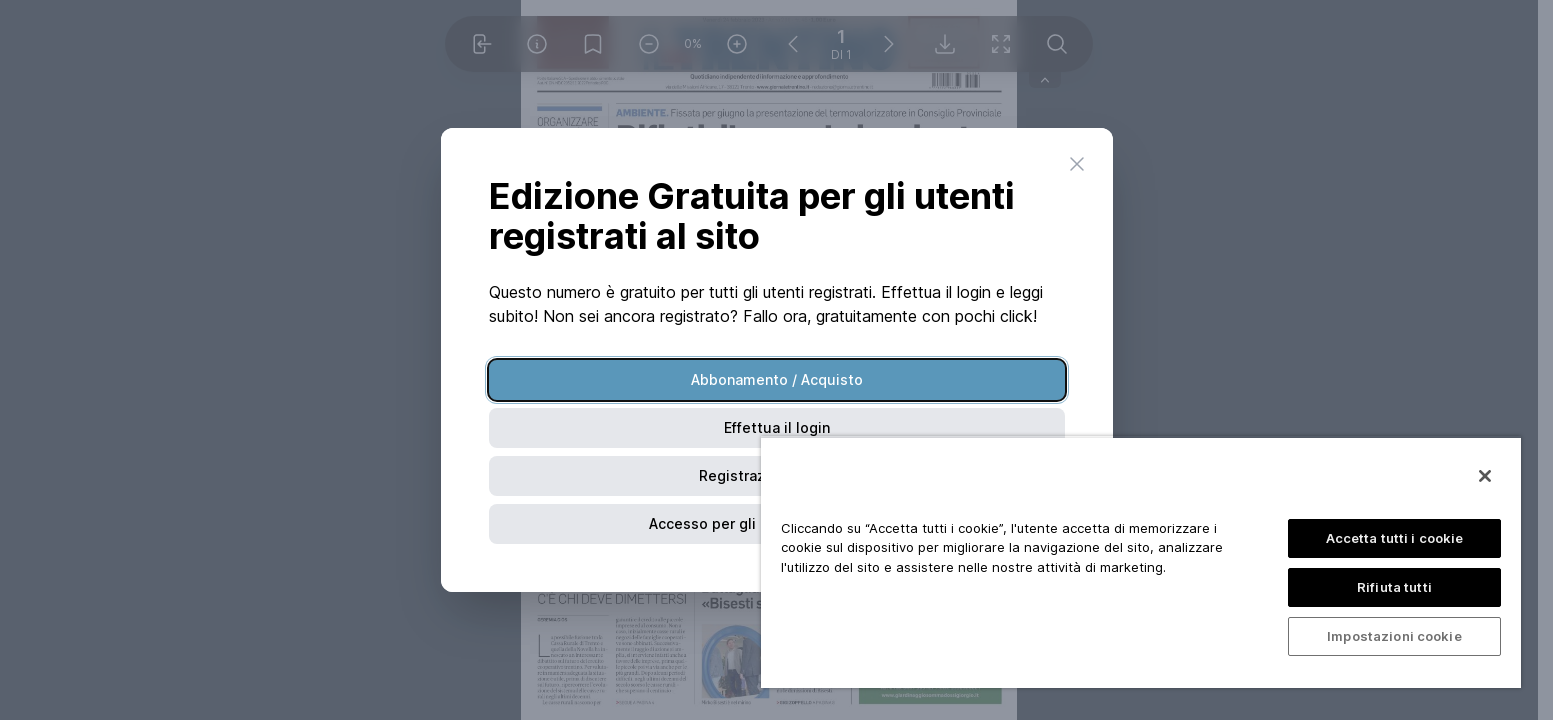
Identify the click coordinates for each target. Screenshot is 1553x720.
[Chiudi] (1485, 476)
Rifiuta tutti (1394, 587)
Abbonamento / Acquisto (777, 379)
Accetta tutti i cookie (1395, 538)
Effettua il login (777, 427)
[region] (1141, 562)
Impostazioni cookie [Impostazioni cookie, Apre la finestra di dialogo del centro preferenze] (1394, 636)
